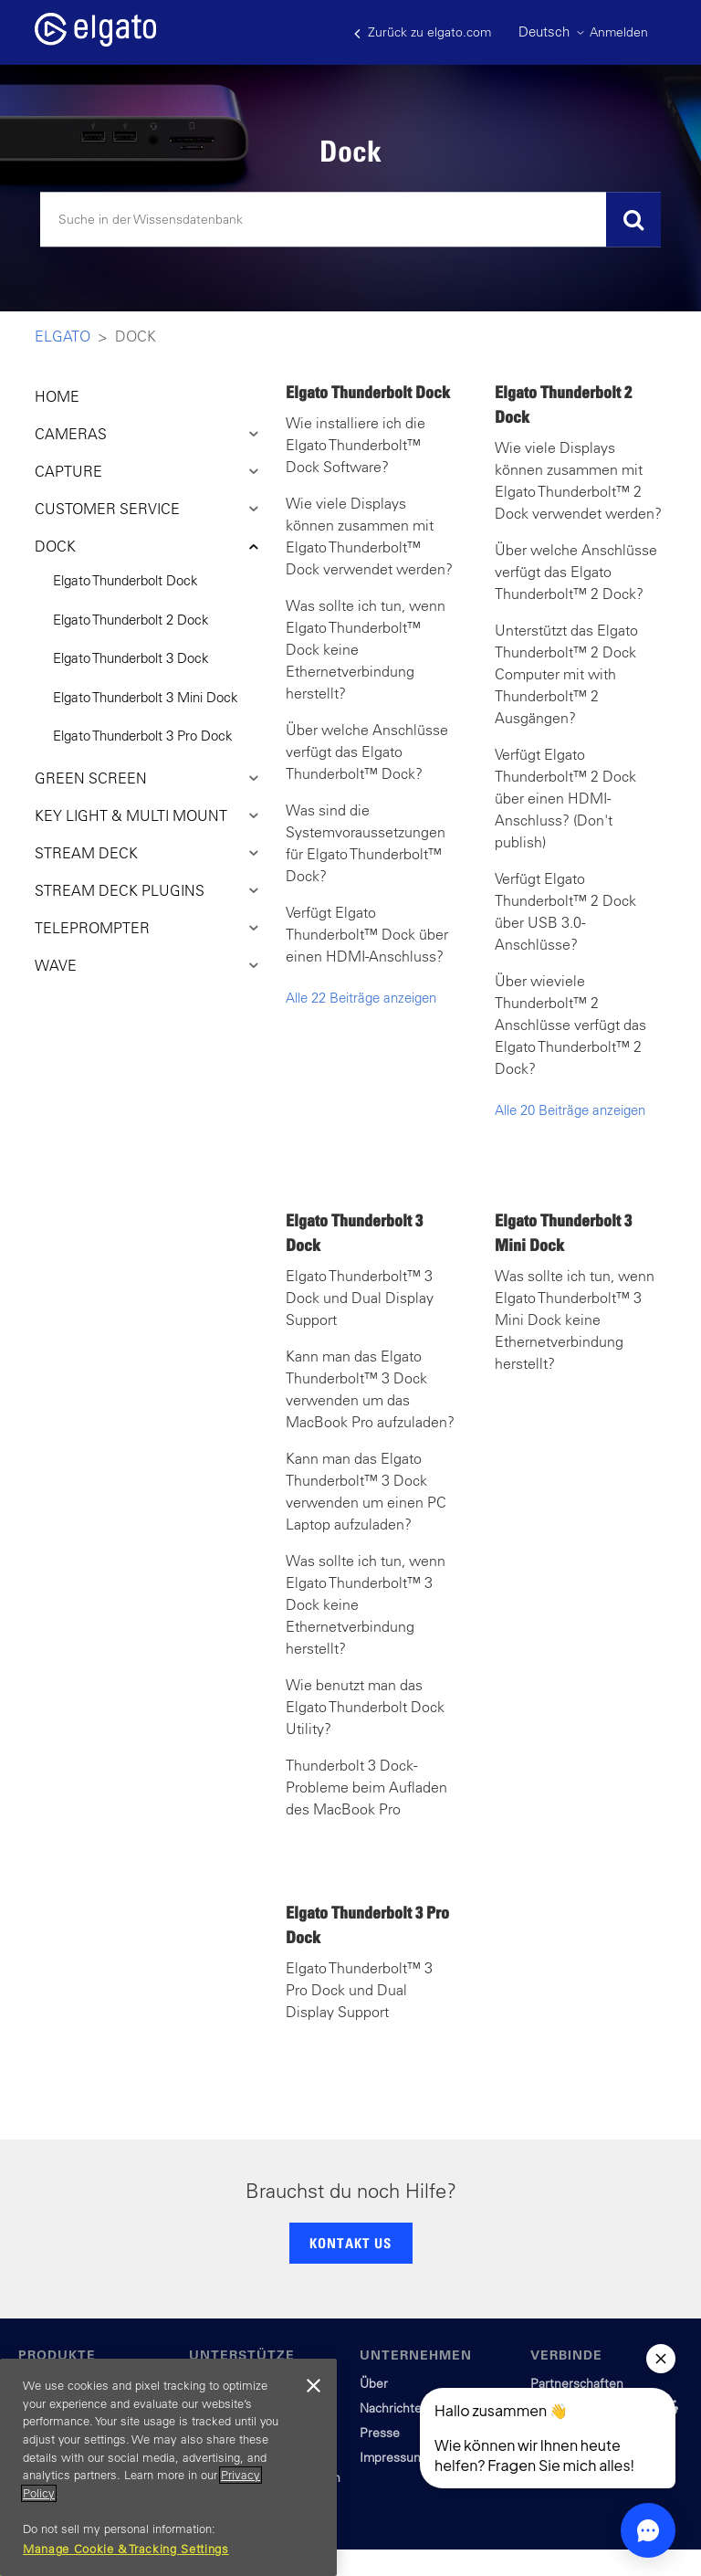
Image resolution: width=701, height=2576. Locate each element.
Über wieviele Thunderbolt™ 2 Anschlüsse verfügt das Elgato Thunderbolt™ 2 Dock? (570, 1025)
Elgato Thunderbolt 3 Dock (131, 658)
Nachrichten (394, 2408)
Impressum (392, 2457)
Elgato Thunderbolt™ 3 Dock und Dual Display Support (360, 1298)
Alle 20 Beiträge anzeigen (570, 1110)
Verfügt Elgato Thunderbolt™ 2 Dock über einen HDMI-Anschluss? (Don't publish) (565, 798)
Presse (380, 2432)
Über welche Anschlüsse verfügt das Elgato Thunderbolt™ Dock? (367, 751)
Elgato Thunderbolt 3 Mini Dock (145, 697)
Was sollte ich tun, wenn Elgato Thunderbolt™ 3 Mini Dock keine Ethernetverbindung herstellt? (574, 1319)
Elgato (62, 336)
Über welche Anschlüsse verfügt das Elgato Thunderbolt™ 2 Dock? (576, 572)
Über (374, 2383)
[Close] (314, 2386)
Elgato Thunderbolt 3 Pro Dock (143, 735)
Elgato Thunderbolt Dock (125, 580)
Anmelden (619, 32)
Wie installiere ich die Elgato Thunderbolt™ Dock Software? (355, 445)
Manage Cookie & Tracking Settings (126, 2549)
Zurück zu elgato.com (422, 32)
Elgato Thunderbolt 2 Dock (131, 619)
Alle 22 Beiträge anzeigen (361, 997)
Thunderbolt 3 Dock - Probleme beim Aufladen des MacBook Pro (366, 1787)
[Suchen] (350, 220)
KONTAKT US (350, 2242)
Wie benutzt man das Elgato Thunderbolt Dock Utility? (365, 1707)
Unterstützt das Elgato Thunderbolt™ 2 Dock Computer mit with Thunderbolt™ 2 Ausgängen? (566, 674)
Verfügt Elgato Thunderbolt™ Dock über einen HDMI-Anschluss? (367, 934)
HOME (57, 396)
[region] (168, 2467)
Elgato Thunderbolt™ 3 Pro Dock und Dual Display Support (359, 1990)
